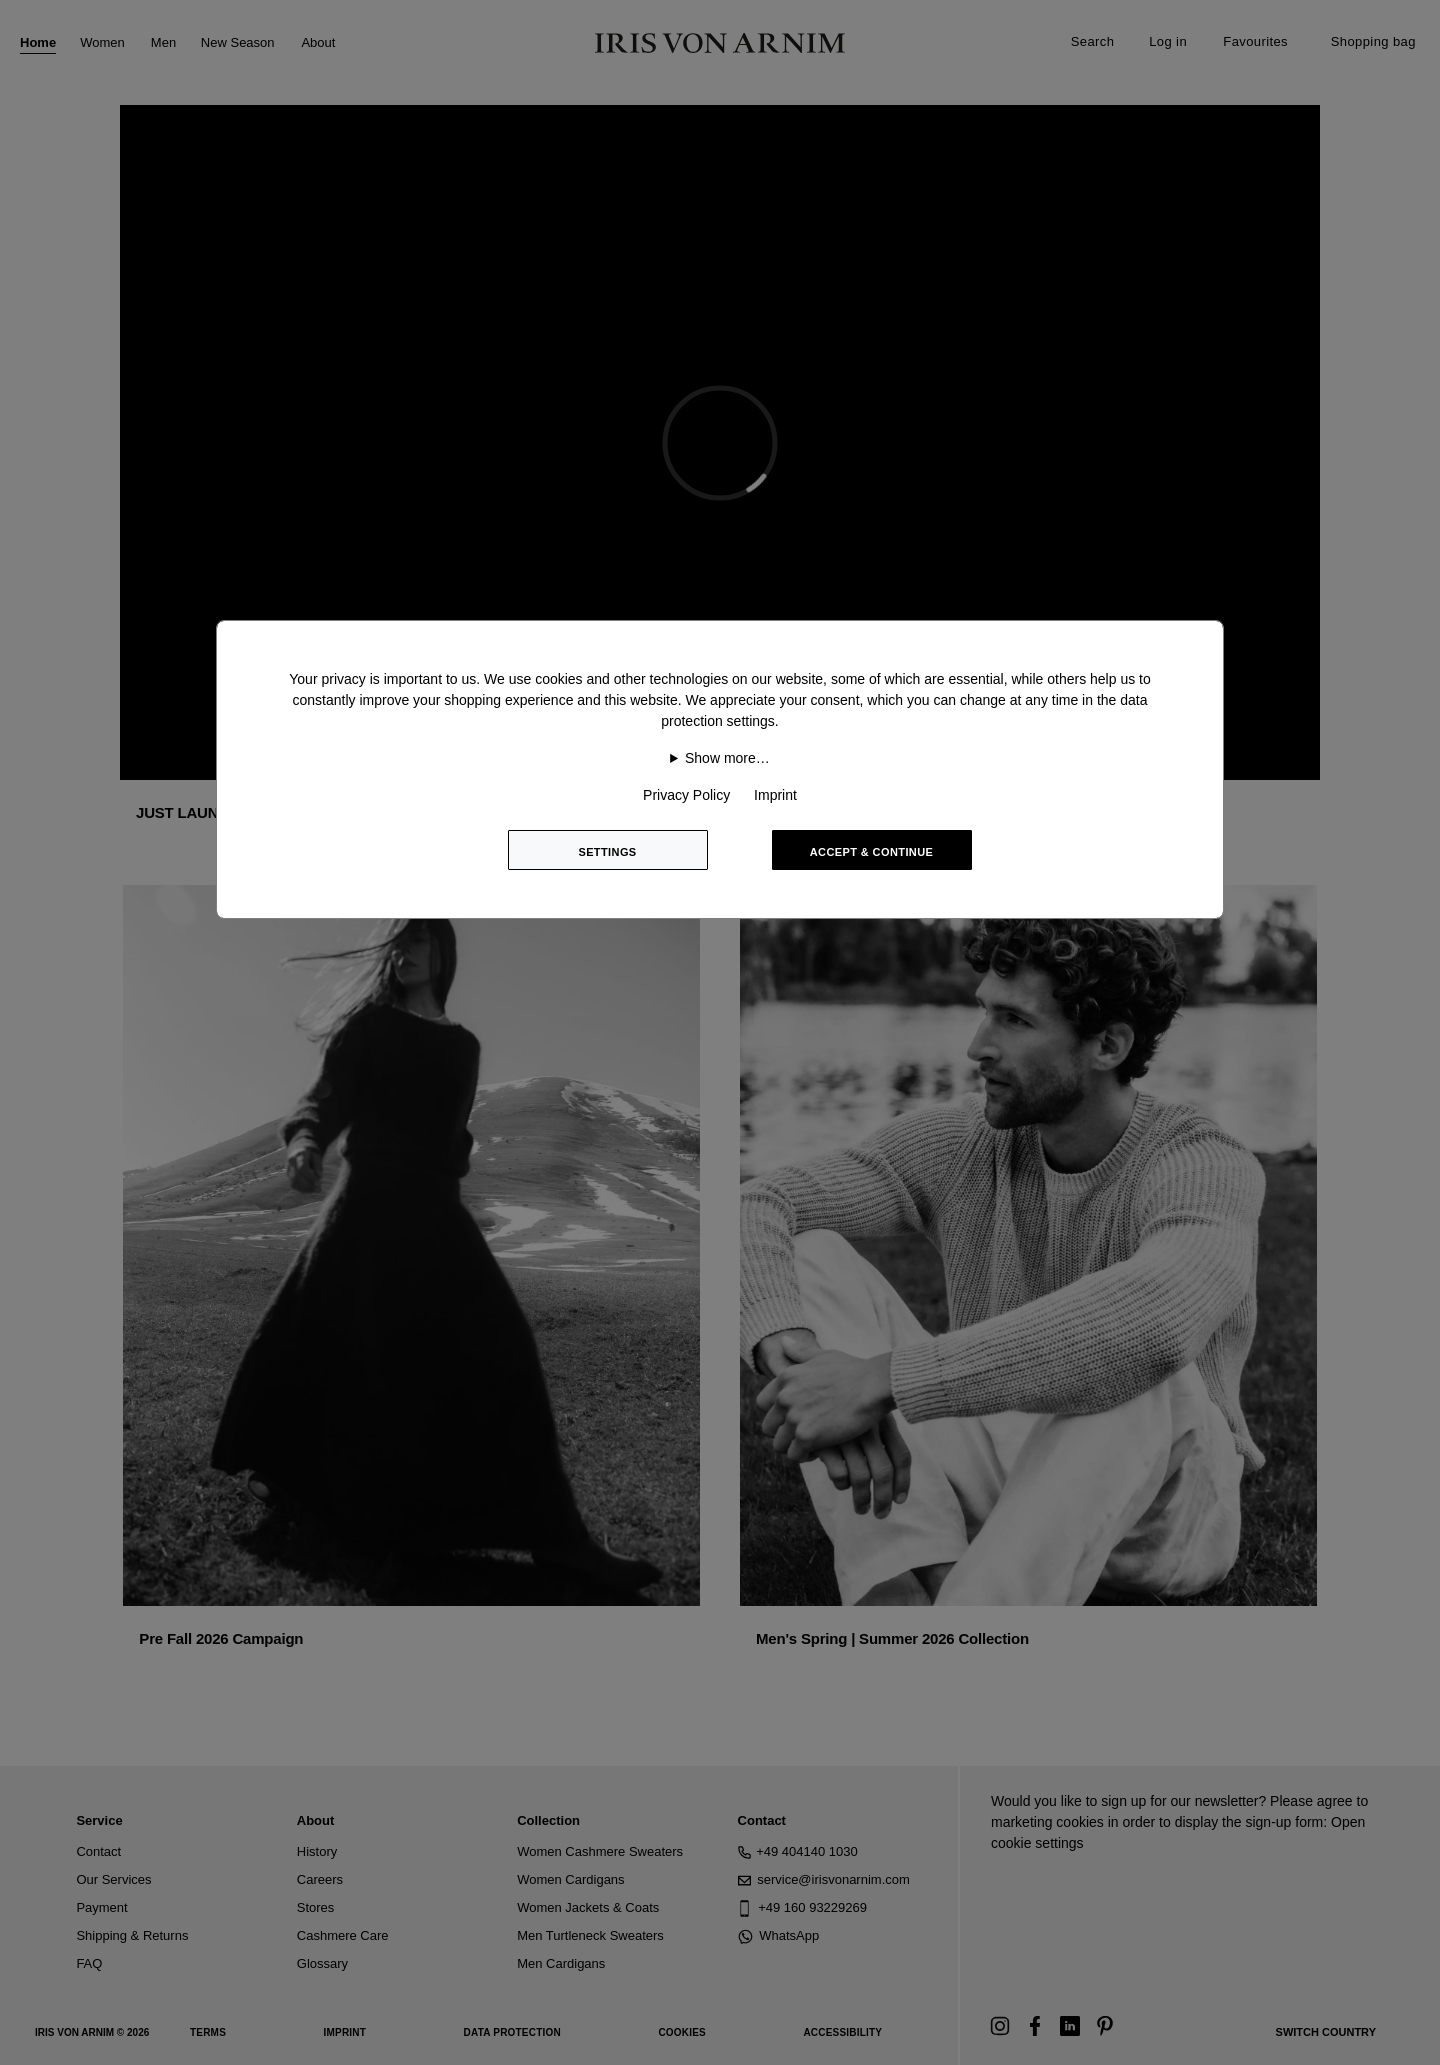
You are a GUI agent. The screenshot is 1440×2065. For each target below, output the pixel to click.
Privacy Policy (686, 795)
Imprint (775, 795)
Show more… (727, 758)
